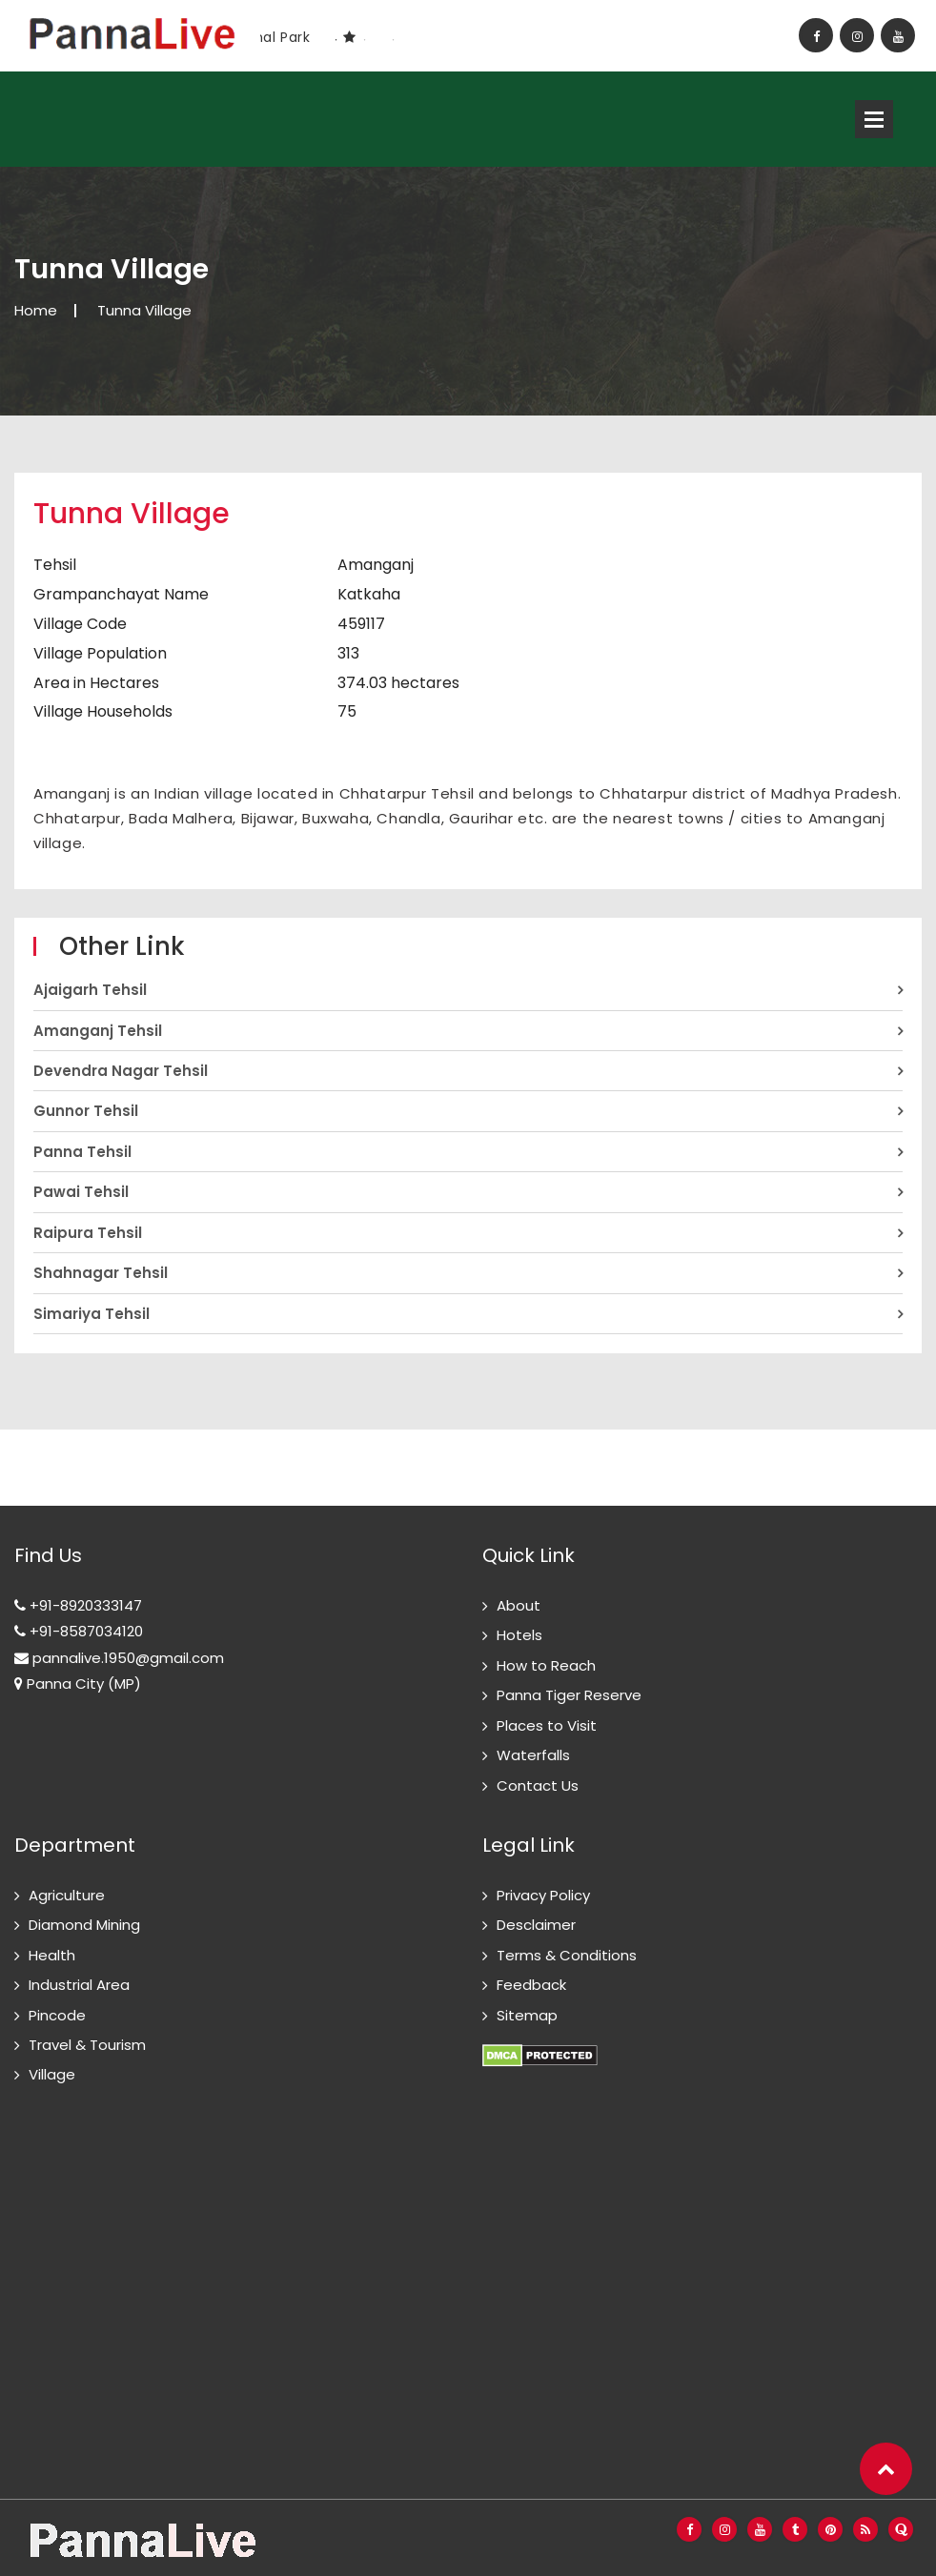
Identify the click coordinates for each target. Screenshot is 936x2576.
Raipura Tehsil (87, 1233)
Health (52, 1955)
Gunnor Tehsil (85, 1111)
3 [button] (392, 40)
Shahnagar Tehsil (100, 1273)
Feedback (531, 1985)
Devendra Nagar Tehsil (120, 1071)
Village (52, 2074)
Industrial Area (79, 1985)
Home (35, 310)
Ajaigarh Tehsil (90, 990)
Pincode (57, 2015)
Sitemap (527, 2015)
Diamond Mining (84, 1925)
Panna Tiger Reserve (569, 1695)
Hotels (519, 1635)
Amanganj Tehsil (97, 1031)
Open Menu (874, 119)
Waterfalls (533, 1755)
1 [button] (335, 40)
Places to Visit (547, 1725)
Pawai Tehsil (81, 1192)
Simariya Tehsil (91, 1314)
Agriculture (67, 1895)
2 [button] (364, 40)
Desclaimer (536, 1925)
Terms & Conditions (567, 1955)
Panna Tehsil (82, 1152)
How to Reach (546, 1665)
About (518, 1605)
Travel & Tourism (87, 2045)
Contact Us (538, 1785)
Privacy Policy (543, 1895)
